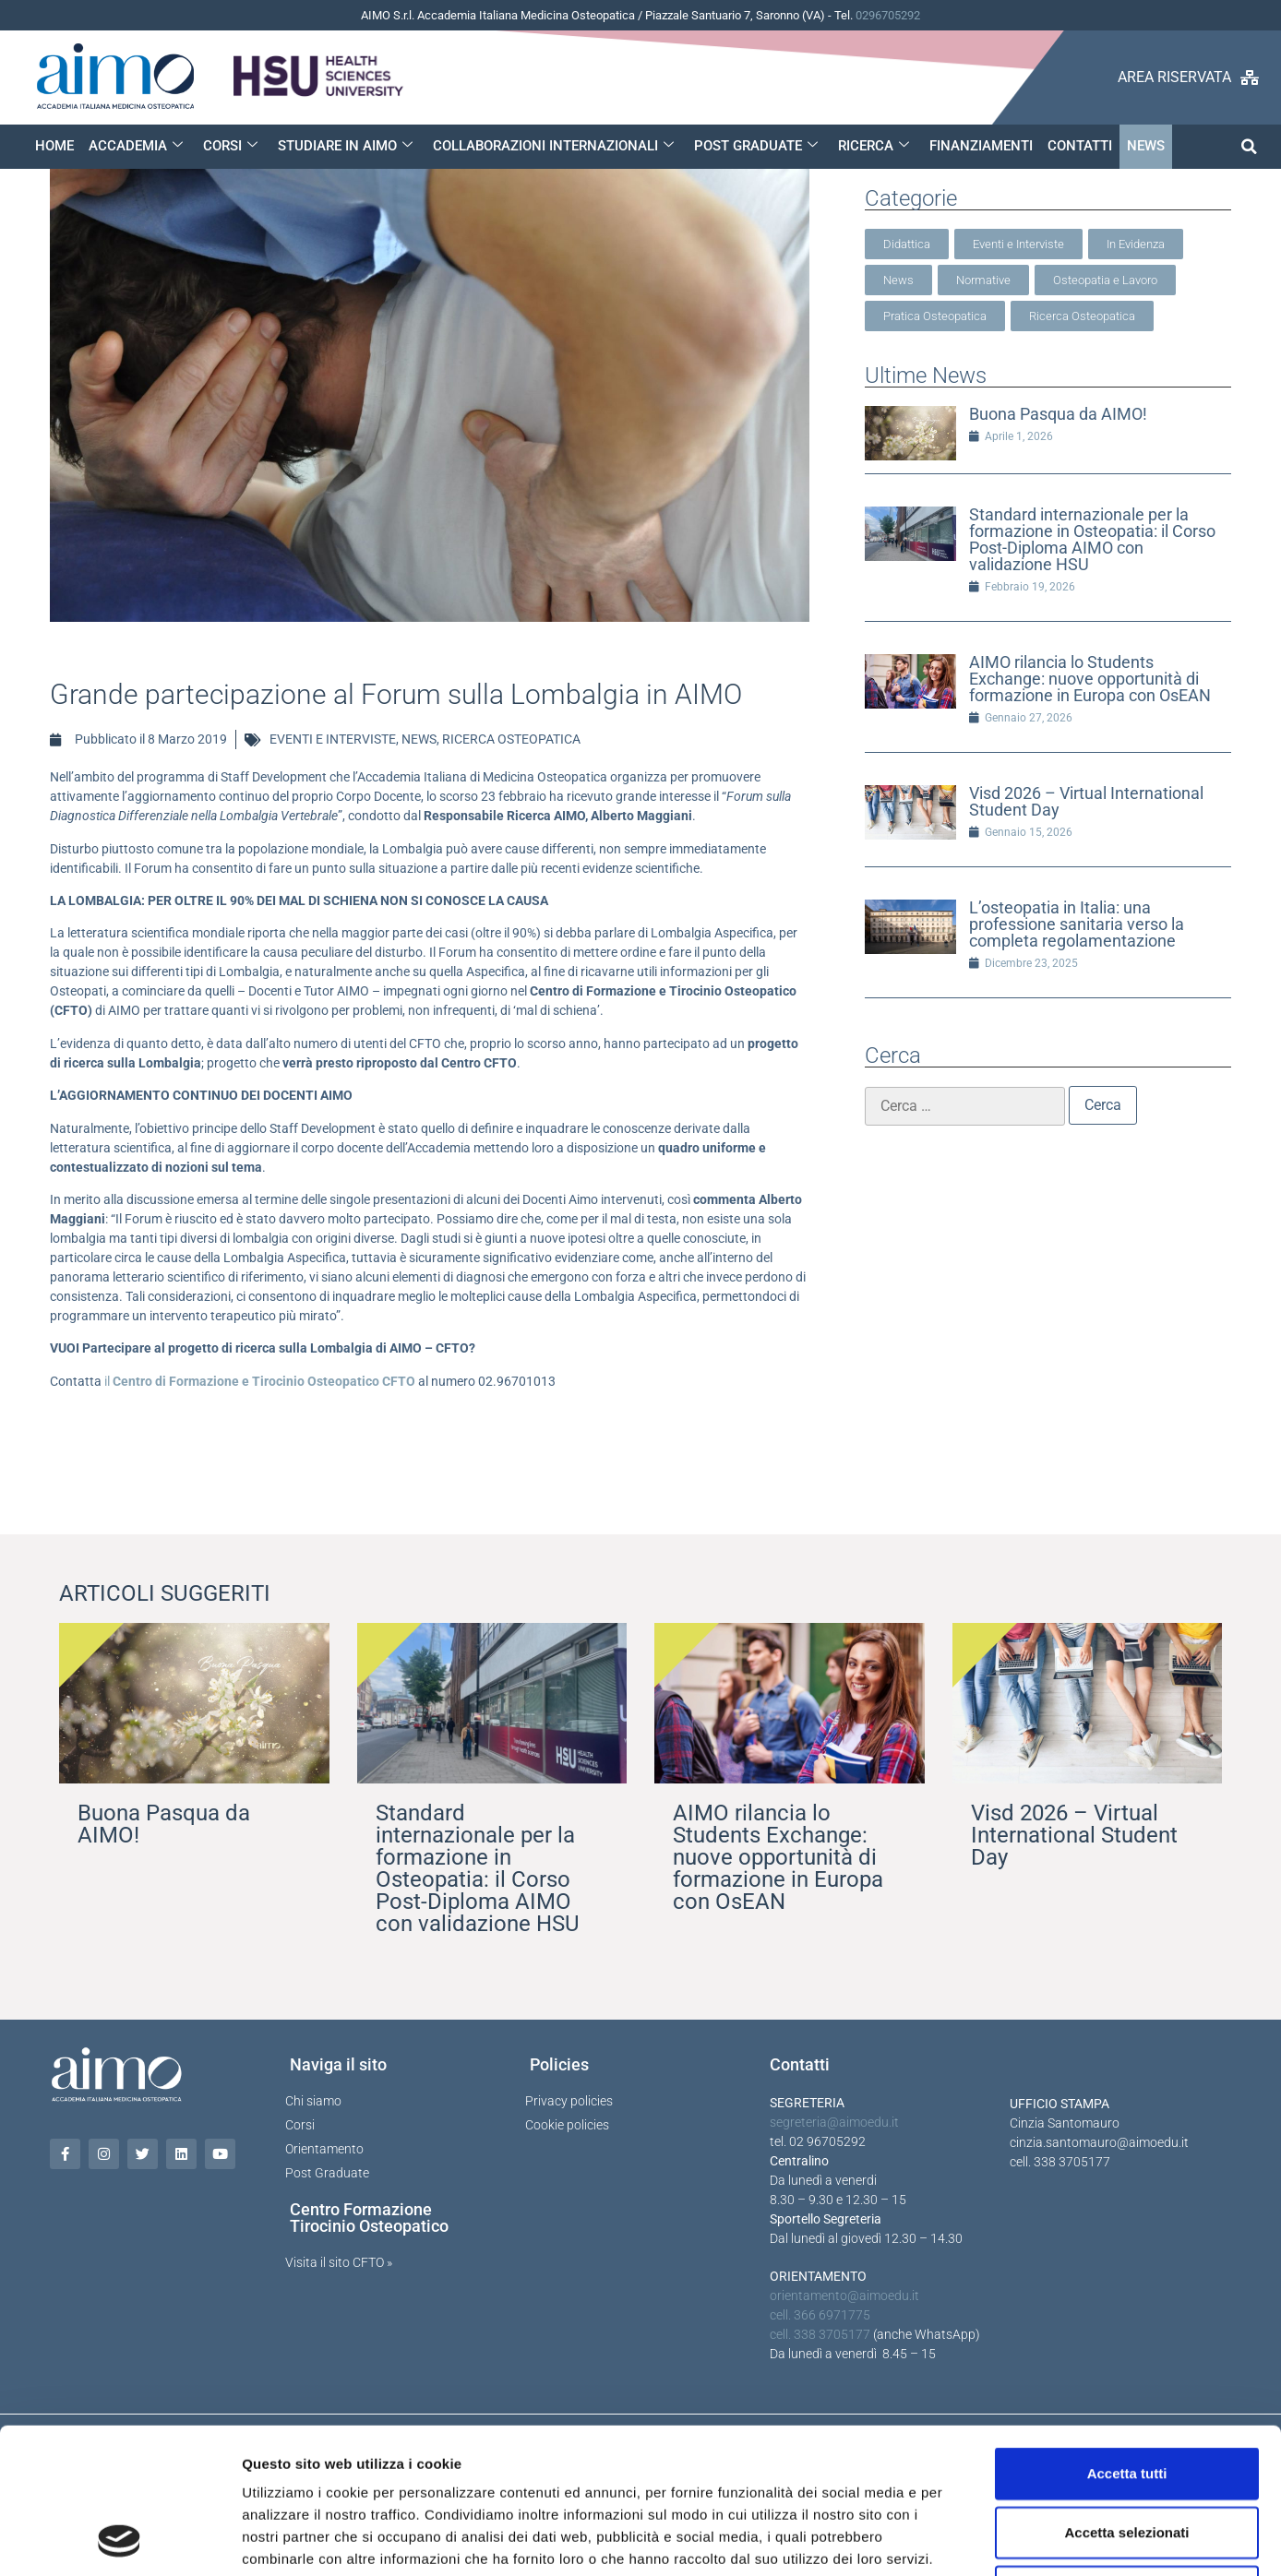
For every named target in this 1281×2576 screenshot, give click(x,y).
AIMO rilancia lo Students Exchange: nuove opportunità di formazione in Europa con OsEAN (1090, 678)
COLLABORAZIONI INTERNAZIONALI (553, 145)
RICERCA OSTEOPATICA (511, 739)
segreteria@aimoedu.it (834, 2122)
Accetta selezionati (1126, 2395)
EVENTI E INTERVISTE (332, 739)
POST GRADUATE (756, 145)
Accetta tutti (1127, 2336)
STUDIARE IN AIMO (345, 145)
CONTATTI (1080, 145)
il (259, 1381)
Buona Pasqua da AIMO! (1058, 413)
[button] (1249, 146)
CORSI (230, 145)
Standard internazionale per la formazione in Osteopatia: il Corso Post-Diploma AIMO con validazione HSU (1092, 539)
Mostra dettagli (971, 2539)
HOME (54, 145)
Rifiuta (1127, 2455)
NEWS (1146, 145)
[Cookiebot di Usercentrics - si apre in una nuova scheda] (119, 2540)
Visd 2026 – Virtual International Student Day (1086, 801)
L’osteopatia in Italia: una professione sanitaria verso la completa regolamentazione (1076, 924)
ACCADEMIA (136, 145)
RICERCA (873, 145)
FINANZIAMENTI (981, 145)
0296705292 (888, 15)
